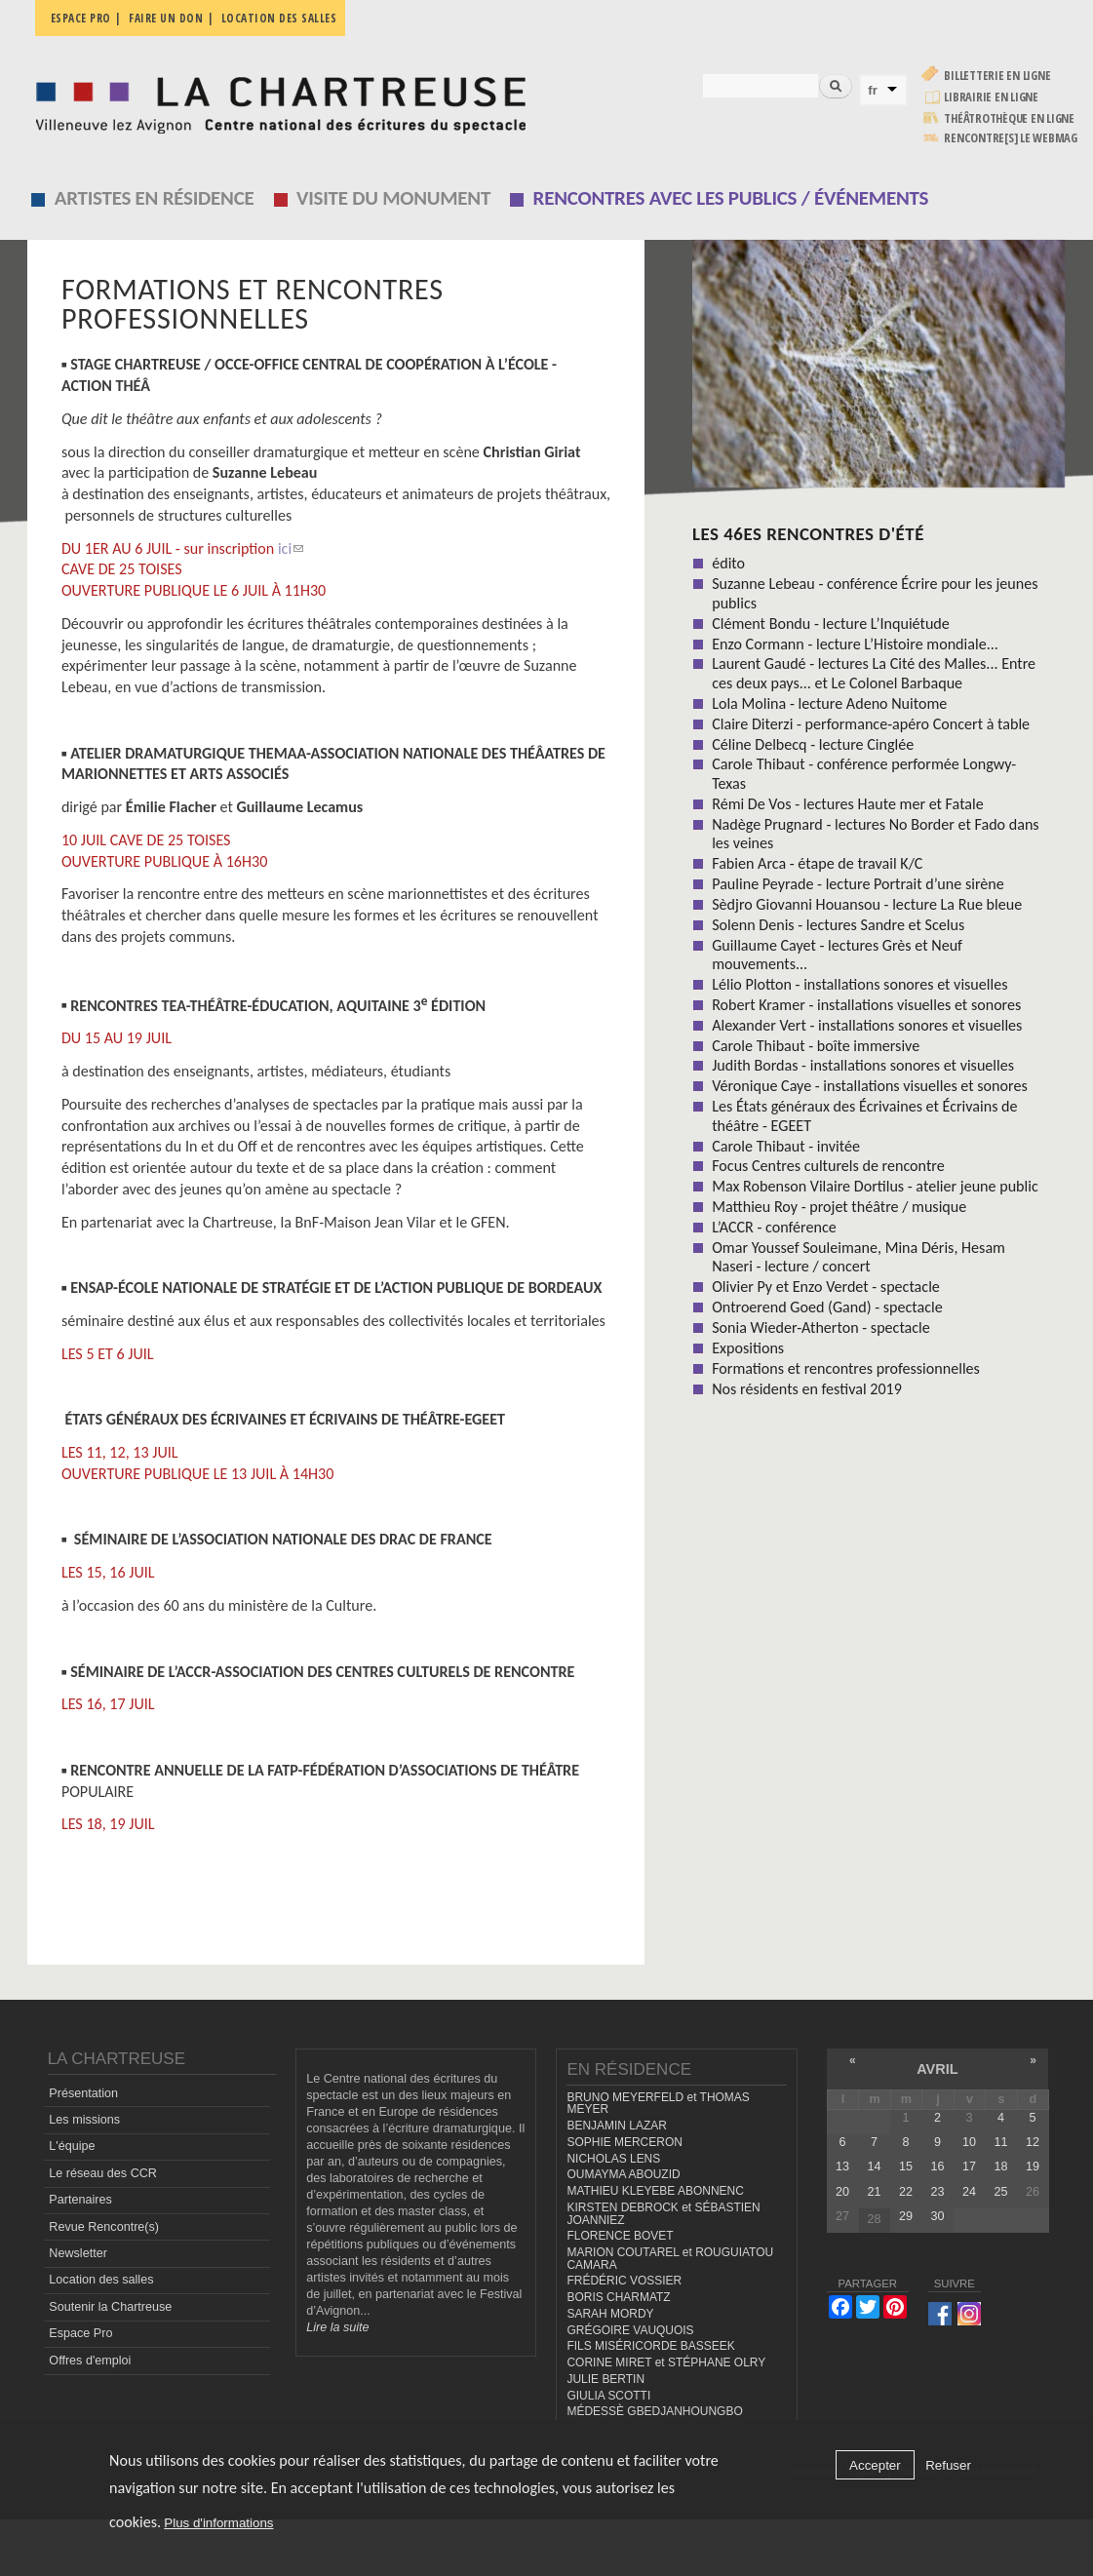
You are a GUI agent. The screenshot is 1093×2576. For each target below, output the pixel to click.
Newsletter (78, 2253)
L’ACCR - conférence (774, 1227)
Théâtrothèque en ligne (1009, 118)
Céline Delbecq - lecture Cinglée (813, 744)
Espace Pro (80, 2333)
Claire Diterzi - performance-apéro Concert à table (871, 724)
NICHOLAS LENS (613, 2159)
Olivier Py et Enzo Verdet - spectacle (826, 1286)
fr (873, 90)
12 (1032, 2142)
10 (969, 2142)
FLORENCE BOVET (619, 2236)
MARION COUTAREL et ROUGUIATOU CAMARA (669, 2258)
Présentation (83, 2093)
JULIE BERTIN (605, 2379)
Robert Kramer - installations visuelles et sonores (866, 1004)
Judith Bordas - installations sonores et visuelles (863, 1065)
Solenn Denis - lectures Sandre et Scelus (838, 925)
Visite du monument (393, 198)
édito (728, 563)
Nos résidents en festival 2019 (807, 1389)
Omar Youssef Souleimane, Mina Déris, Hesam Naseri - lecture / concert (858, 1256)
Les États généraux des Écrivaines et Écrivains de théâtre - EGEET (864, 1115)
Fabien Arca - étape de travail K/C (817, 863)
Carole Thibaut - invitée (786, 1146)
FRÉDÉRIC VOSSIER (624, 2280)
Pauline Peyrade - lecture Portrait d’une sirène (858, 884)
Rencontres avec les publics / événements (731, 198)
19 (1032, 2166)
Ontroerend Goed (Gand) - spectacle (827, 1307)
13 (842, 2166)
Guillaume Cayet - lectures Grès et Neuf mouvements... (837, 954)
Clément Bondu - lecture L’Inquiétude (831, 623)
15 (906, 2166)
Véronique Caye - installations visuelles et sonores (870, 1085)
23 (937, 2192)
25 (1000, 2192)
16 (937, 2166)
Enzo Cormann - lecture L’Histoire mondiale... (855, 644)
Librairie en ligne (991, 97)
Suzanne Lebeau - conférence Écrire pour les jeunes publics (874, 592)
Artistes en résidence (154, 198)
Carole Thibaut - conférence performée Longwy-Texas (864, 773)
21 (873, 2192)
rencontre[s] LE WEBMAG (1010, 138)
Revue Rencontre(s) (104, 2227)
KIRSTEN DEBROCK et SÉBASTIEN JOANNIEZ (663, 2214)
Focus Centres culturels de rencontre (828, 1165)
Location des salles (279, 18)
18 (1000, 2166)
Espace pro (81, 18)
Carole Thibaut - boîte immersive (815, 1045)
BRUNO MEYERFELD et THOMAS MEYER (657, 2103)
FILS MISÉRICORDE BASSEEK (650, 2346)
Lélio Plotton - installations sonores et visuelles (859, 984)
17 (969, 2166)
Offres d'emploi (90, 2360)
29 (906, 2216)
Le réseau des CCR (103, 2173)
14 (873, 2166)
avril (937, 2069)
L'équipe (72, 2146)
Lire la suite (337, 2327)
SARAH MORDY (609, 2314)
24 (969, 2192)
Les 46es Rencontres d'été (808, 534)
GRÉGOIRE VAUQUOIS (629, 2330)
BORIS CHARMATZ (618, 2297)
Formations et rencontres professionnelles (846, 1368)
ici (290, 548)
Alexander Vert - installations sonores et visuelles (867, 1025)
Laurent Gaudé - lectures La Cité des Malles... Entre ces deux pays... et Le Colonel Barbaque (873, 672)
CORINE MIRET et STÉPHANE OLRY (665, 2362)
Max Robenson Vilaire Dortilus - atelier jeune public (875, 1186)
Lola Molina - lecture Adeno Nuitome (829, 703)
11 (1000, 2142)
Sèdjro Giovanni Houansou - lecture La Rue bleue (867, 904)
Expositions (748, 1348)
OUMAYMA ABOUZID (623, 2174)
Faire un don (166, 18)
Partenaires (80, 2199)
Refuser (948, 2465)
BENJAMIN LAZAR (616, 2125)
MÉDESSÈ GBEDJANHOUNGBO (654, 2411)
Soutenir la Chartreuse (110, 2307)
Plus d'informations (218, 2523)
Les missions (84, 2120)
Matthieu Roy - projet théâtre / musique (839, 1206)
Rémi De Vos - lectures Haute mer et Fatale (848, 804)
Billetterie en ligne (997, 75)
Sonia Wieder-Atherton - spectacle (821, 1327)
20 (842, 2192)
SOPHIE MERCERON (624, 2142)
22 (906, 2192)
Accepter (875, 2465)
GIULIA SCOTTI (608, 2395)
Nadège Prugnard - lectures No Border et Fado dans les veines (875, 833)
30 (937, 2216)
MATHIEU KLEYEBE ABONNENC (654, 2191)
